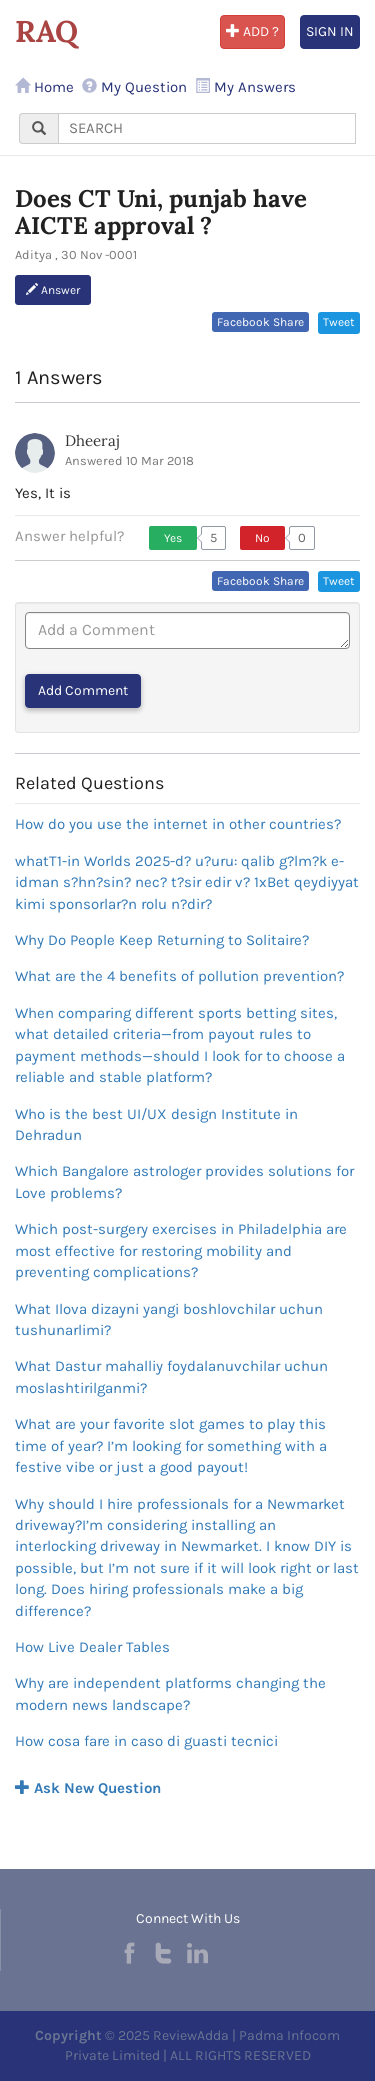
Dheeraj (92, 440)
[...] (207, 128)
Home (44, 87)
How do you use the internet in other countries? (178, 824)
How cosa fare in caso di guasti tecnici (146, 1741)
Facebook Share (260, 322)
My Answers (245, 87)
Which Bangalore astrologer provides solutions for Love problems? (184, 1181)
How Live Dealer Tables (92, 1647)
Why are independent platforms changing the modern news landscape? (170, 1693)
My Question (134, 87)
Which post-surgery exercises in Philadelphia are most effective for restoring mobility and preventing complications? (181, 1250)
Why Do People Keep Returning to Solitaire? (162, 940)
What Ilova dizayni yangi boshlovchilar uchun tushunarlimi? (169, 1319)
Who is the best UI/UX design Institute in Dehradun (156, 1124)
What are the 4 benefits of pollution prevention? (179, 976)
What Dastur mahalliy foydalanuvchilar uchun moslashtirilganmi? (171, 1376)
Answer (53, 290)
